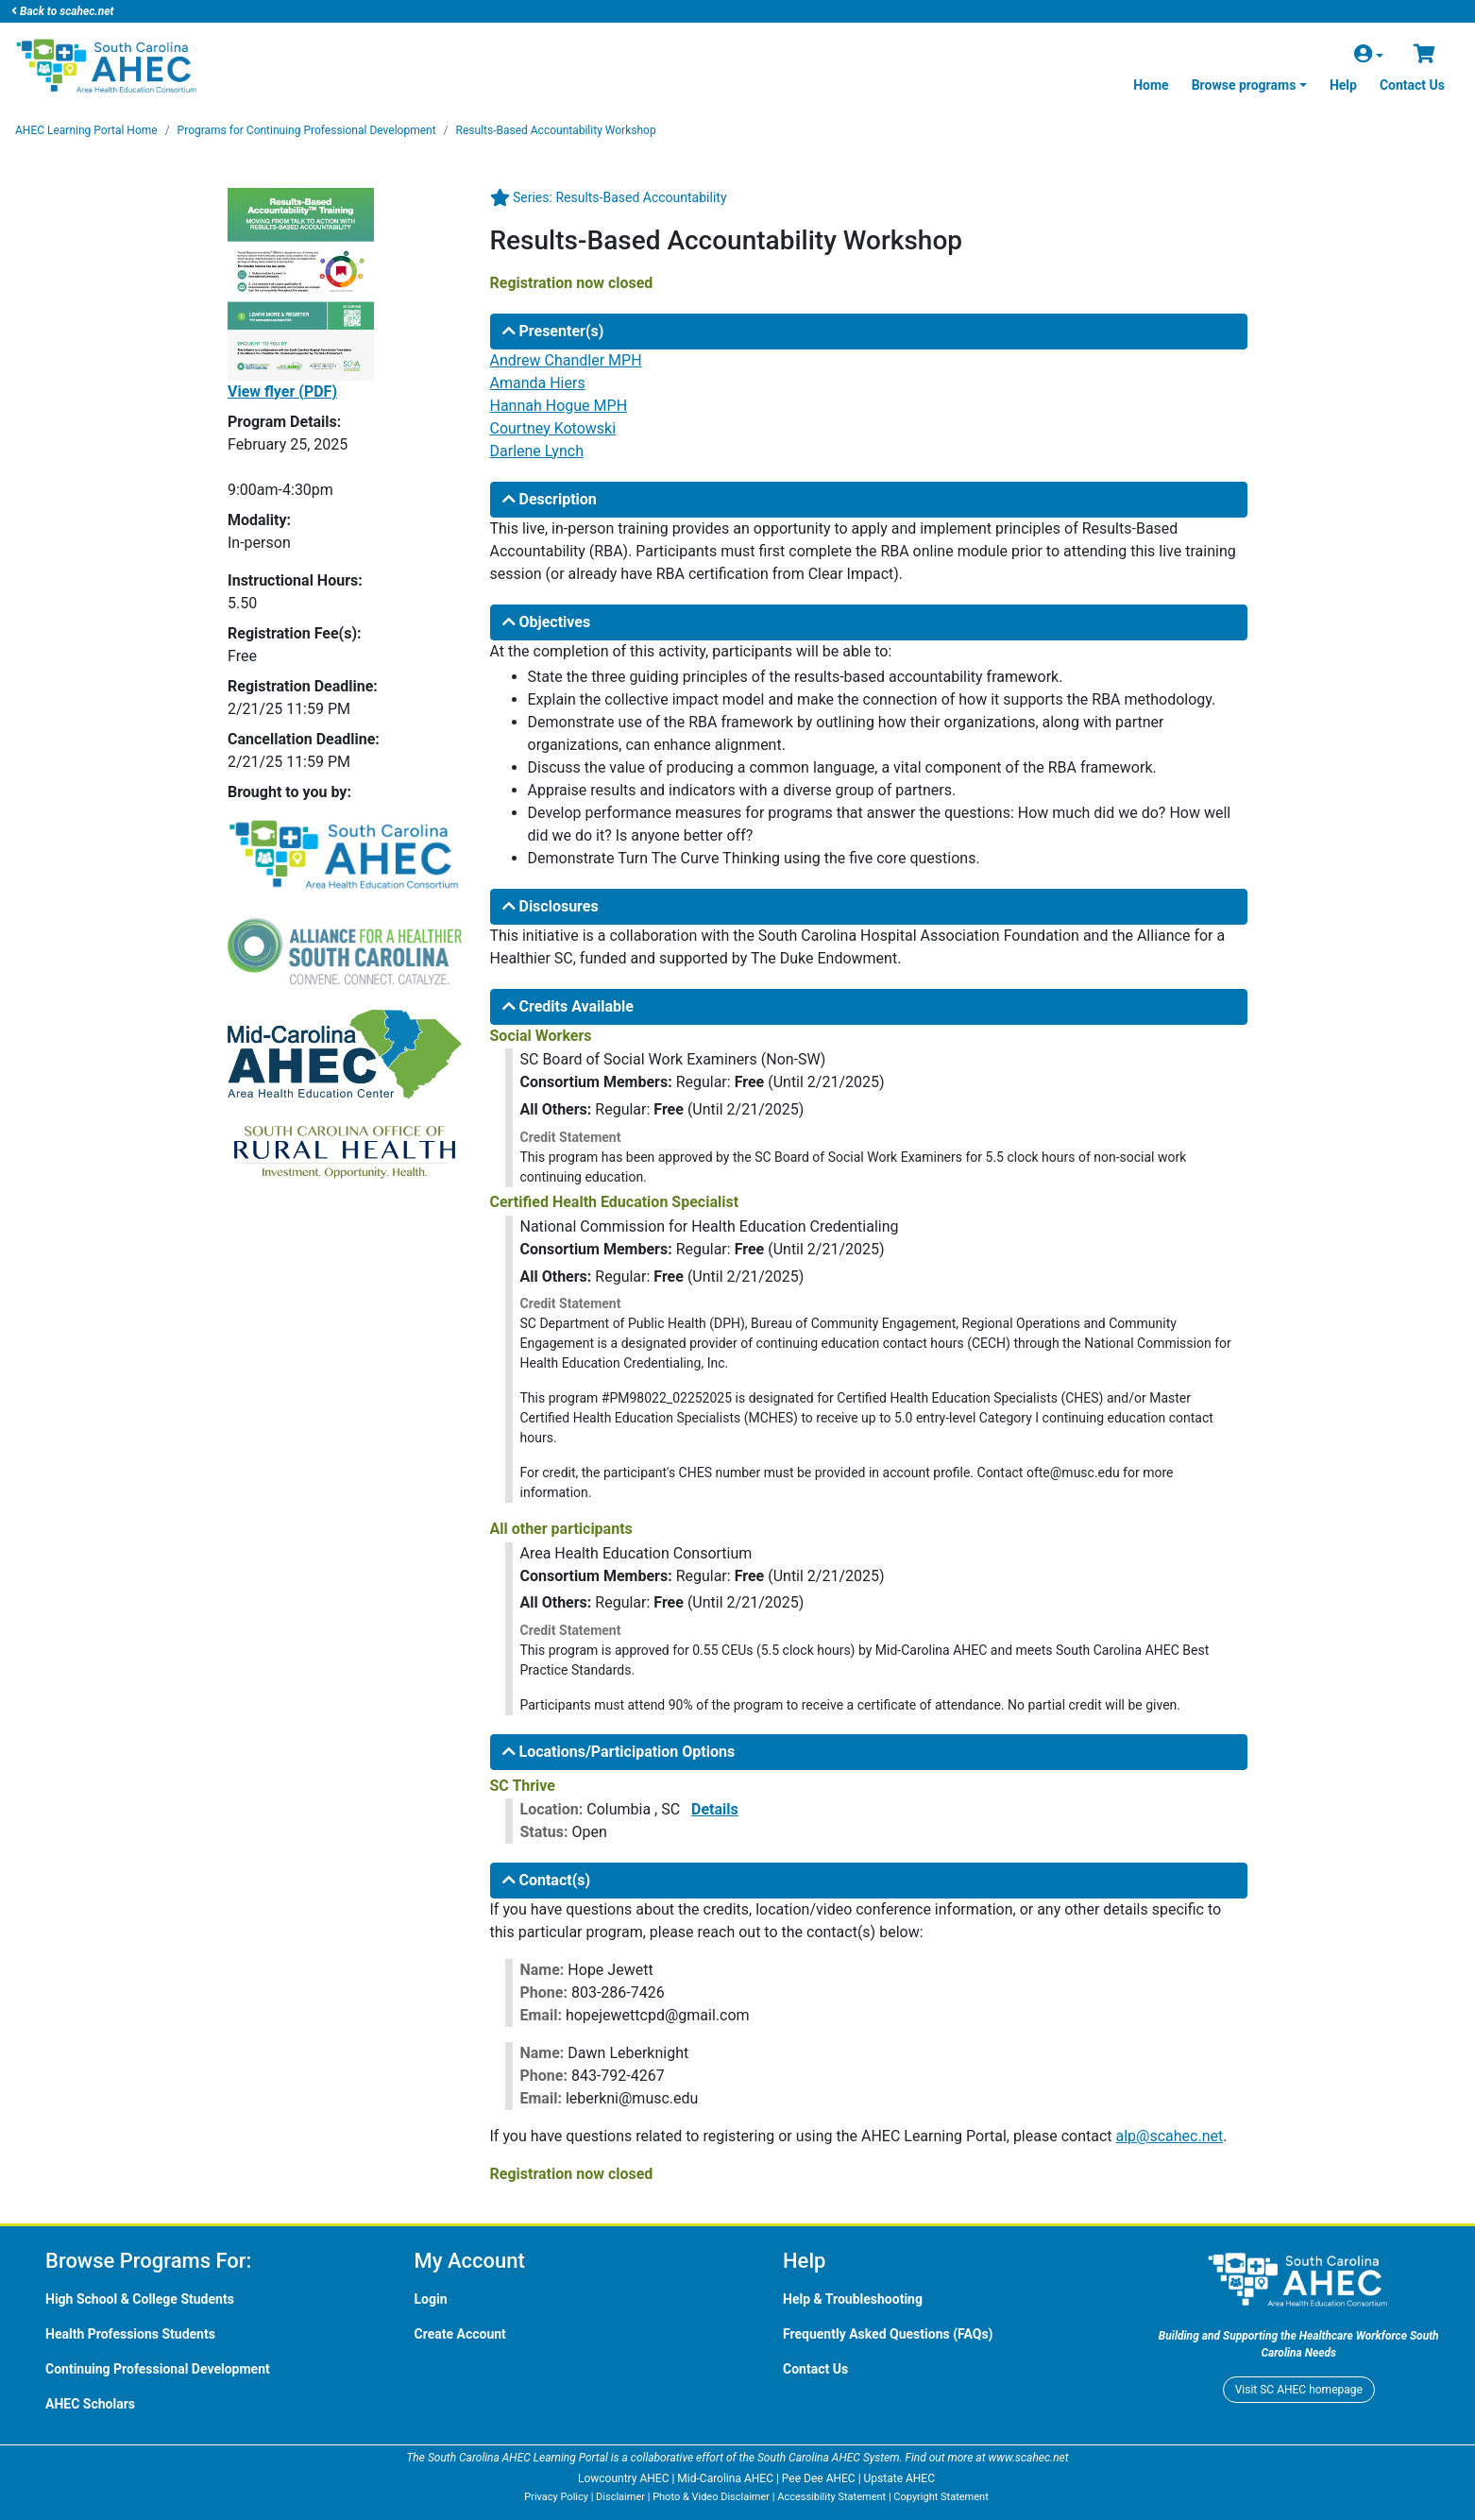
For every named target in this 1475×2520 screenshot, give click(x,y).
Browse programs (1244, 85)
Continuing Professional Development (157, 2368)
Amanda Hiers (537, 383)
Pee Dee (819, 2478)
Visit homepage (1299, 2389)
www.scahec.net (1028, 2457)
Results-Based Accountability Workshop (556, 130)
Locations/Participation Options (619, 1752)
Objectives (546, 622)
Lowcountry (623, 2478)
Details (714, 1809)
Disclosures (550, 906)
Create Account (460, 2333)
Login (431, 2299)
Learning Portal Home (86, 130)
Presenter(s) (553, 331)
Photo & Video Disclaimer (711, 2497)
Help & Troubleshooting (853, 2299)
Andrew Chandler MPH (566, 360)
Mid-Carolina (725, 2478)
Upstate (899, 2478)
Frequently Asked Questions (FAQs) (888, 2333)
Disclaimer (620, 2497)
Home (1150, 85)
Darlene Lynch (537, 451)
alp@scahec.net (1170, 2136)
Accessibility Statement (831, 2497)
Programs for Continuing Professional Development (307, 130)
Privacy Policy (556, 2497)
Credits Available (568, 1006)
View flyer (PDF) (282, 391)
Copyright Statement (940, 2497)
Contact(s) (546, 1880)
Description (549, 499)
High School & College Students (139, 2299)
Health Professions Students (130, 2333)
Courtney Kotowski (553, 428)
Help (1343, 85)
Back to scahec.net (62, 11)
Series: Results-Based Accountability (620, 197)
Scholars (90, 2403)
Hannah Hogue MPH (559, 406)
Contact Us (1412, 85)
